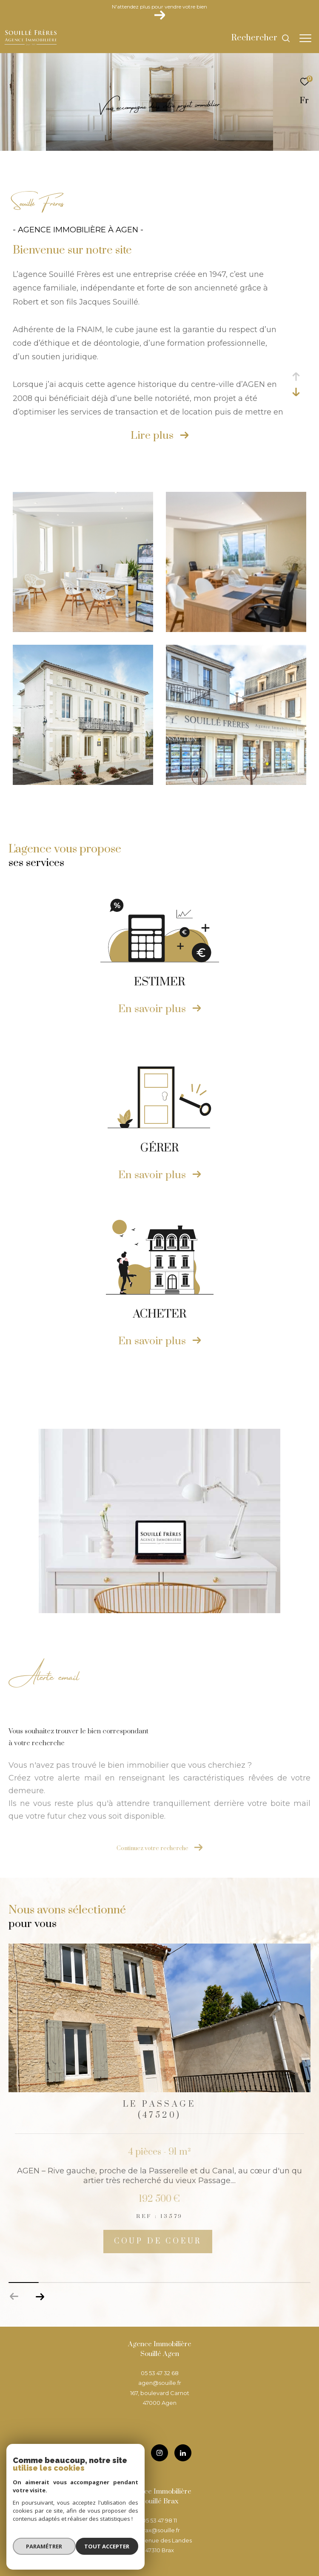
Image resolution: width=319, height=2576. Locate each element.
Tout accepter (108, 2548)
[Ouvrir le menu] (305, 38)
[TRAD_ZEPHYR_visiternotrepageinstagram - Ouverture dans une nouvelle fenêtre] (159, 2452)
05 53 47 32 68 (160, 2373)
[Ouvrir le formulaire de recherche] (261, 38)
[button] (40, 2296)
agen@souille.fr (159, 2382)
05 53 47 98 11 (159, 2520)
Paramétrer (43, 2548)
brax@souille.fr (160, 2530)
